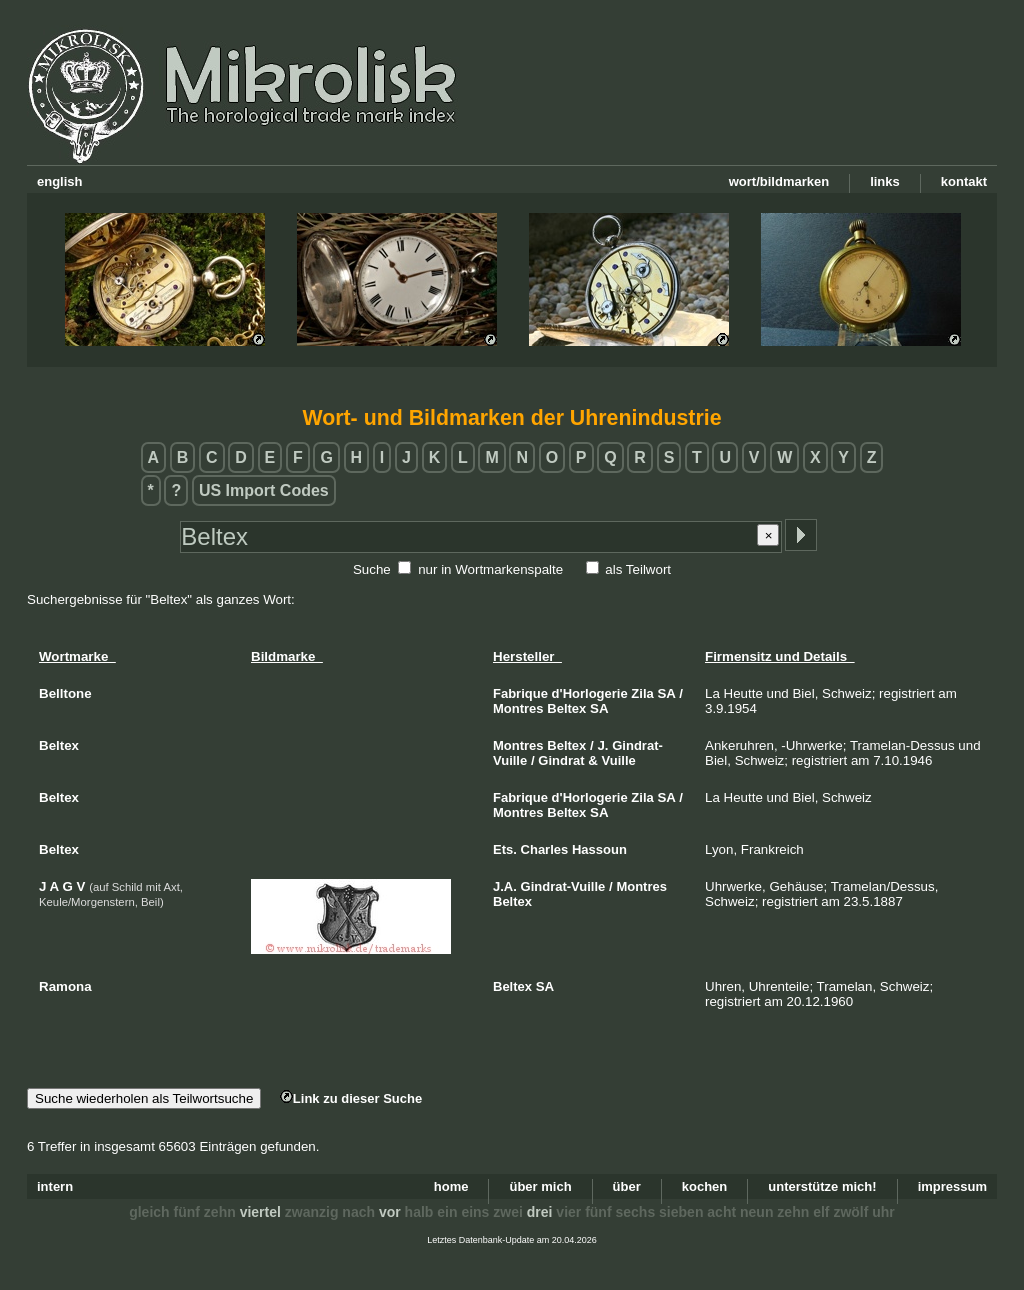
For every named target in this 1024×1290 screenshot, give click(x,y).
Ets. (505, 849)
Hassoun (599, 849)
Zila (642, 693)
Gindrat (561, 760)
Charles (545, 849)
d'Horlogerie (590, 693)
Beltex (566, 708)
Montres (518, 708)
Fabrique (520, 693)
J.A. (505, 886)
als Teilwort (638, 569)
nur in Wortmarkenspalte (490, 569)
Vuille (619, 760)
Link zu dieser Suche (351, 1098)
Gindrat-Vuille (563, 886)
